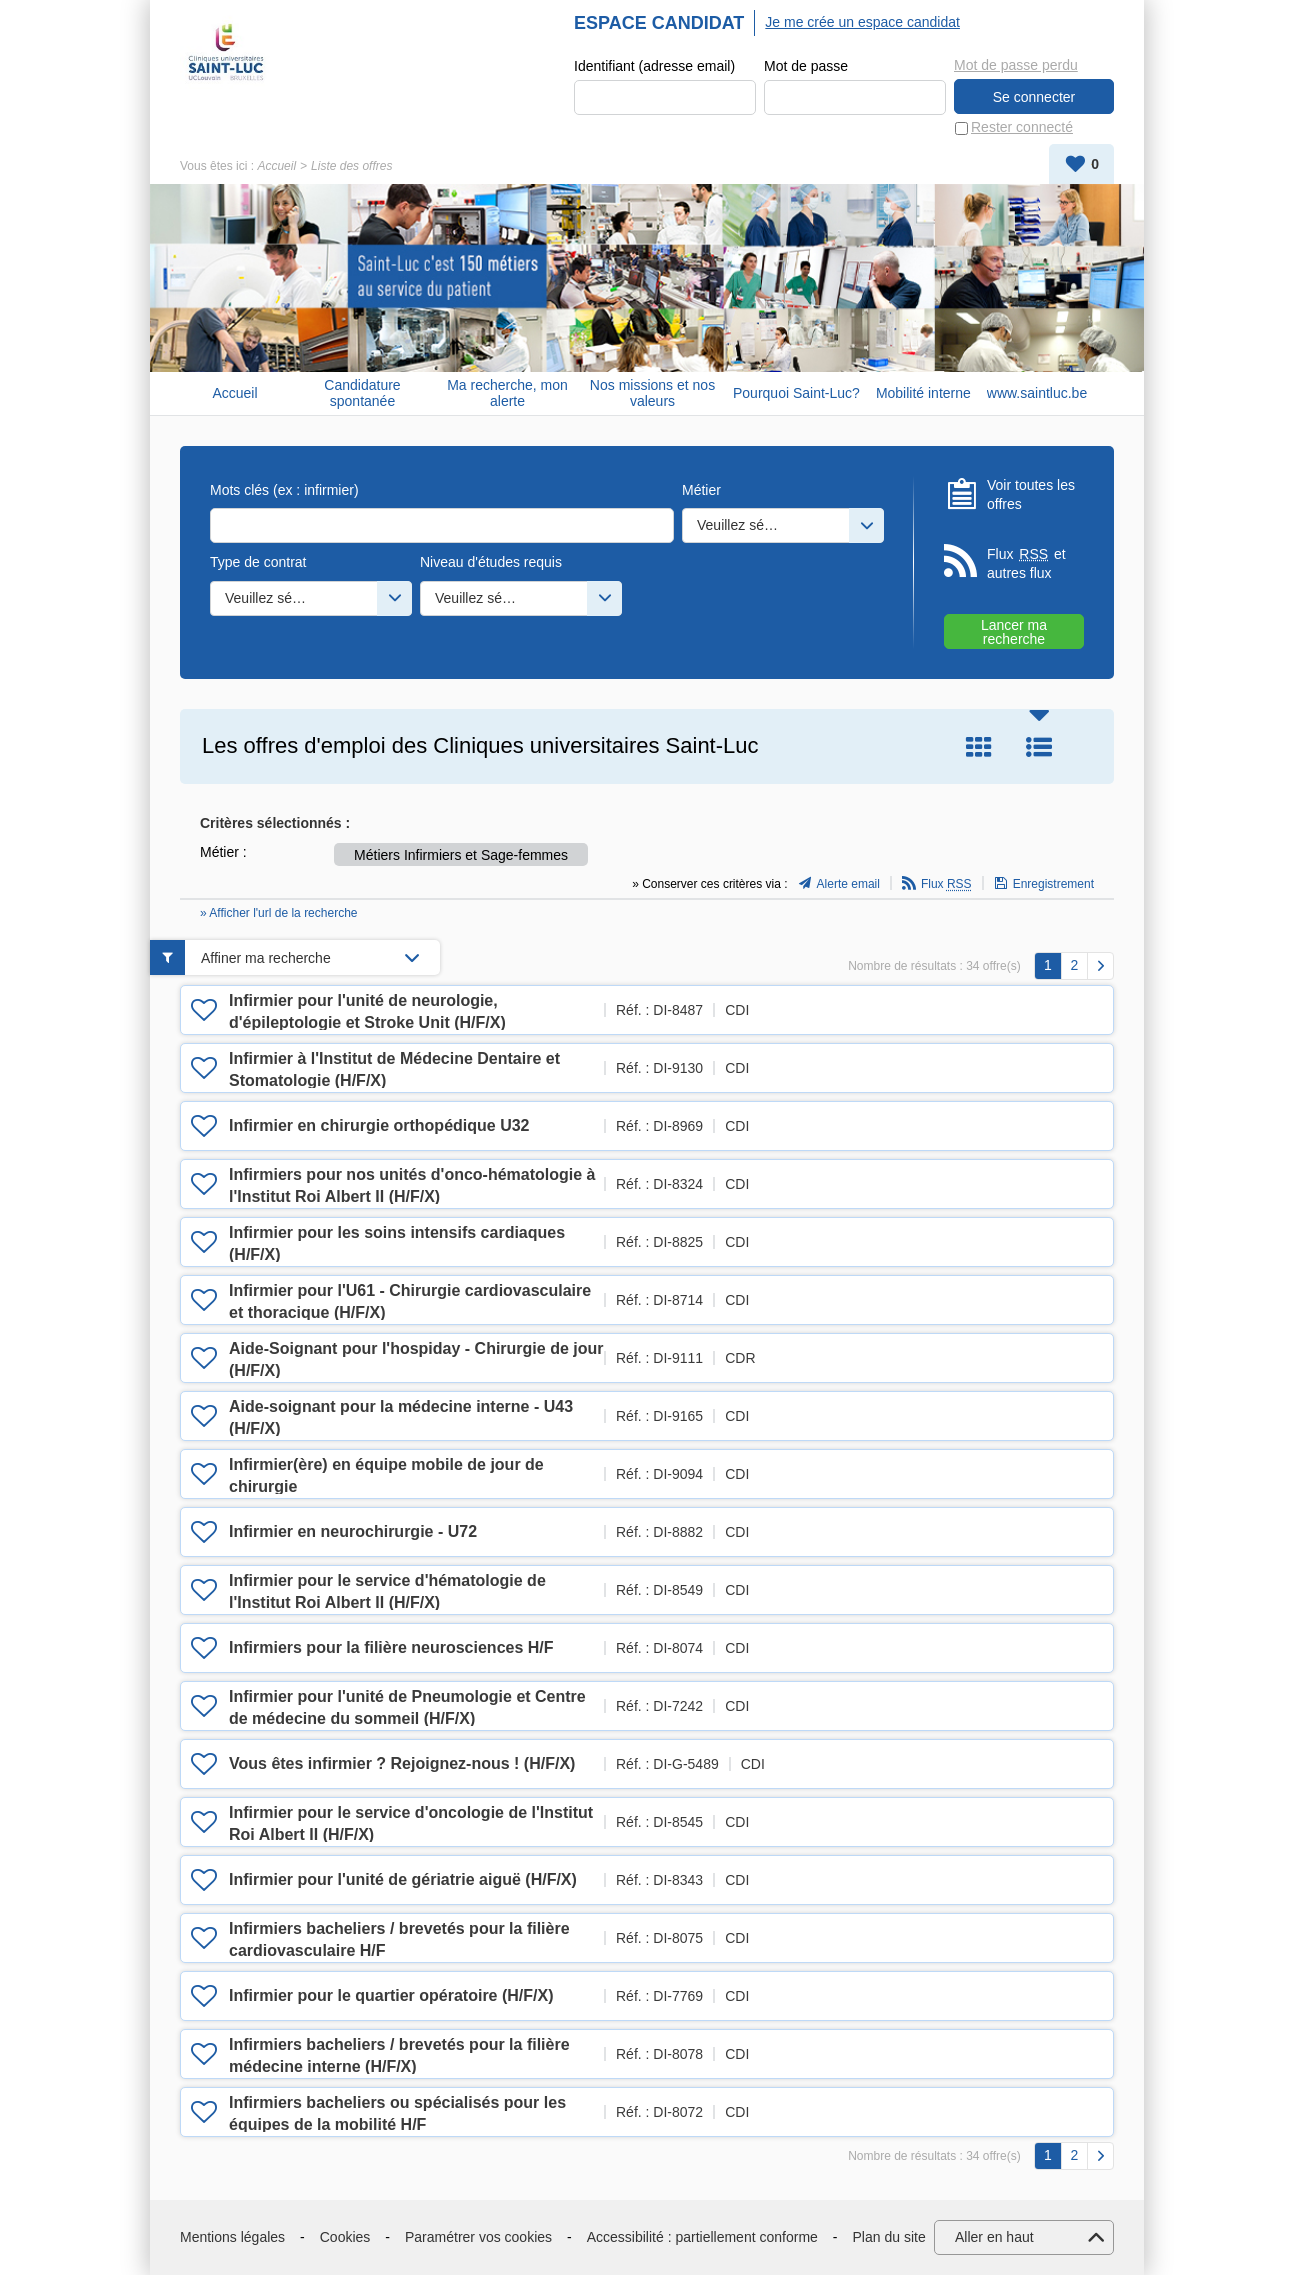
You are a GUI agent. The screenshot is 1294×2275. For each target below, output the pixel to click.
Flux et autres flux (1026, 563)
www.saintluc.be (1037, 393)
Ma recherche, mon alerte (507, 393)
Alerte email (848, 885)
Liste (1039, 747)
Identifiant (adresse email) (654, 66)
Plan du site (889, 2237)
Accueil (276, 166)
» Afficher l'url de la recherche (279, 914)
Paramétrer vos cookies (478, 2237)
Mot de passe (806, 66)
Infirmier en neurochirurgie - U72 (353, 1531)
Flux (946, 885)
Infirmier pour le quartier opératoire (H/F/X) (391, 1995)
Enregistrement (1053, 885)
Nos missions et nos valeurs (652, 393)
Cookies (345, 2237)
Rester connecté (1022, 128)
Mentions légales (232, 2237)
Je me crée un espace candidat (862, 22)
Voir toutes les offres (1031, 495)
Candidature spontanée (362, 393)
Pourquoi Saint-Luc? (796, 393)
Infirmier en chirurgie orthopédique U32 (379, 1125)
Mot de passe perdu (1016, 65)
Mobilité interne (923, 393)
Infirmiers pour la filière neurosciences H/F (391, 1647)
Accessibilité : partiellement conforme (702, 2237)
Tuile (979, 747)
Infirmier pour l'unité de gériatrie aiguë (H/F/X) (403, 1879)
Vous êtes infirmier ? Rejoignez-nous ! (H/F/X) (402, 1763)
